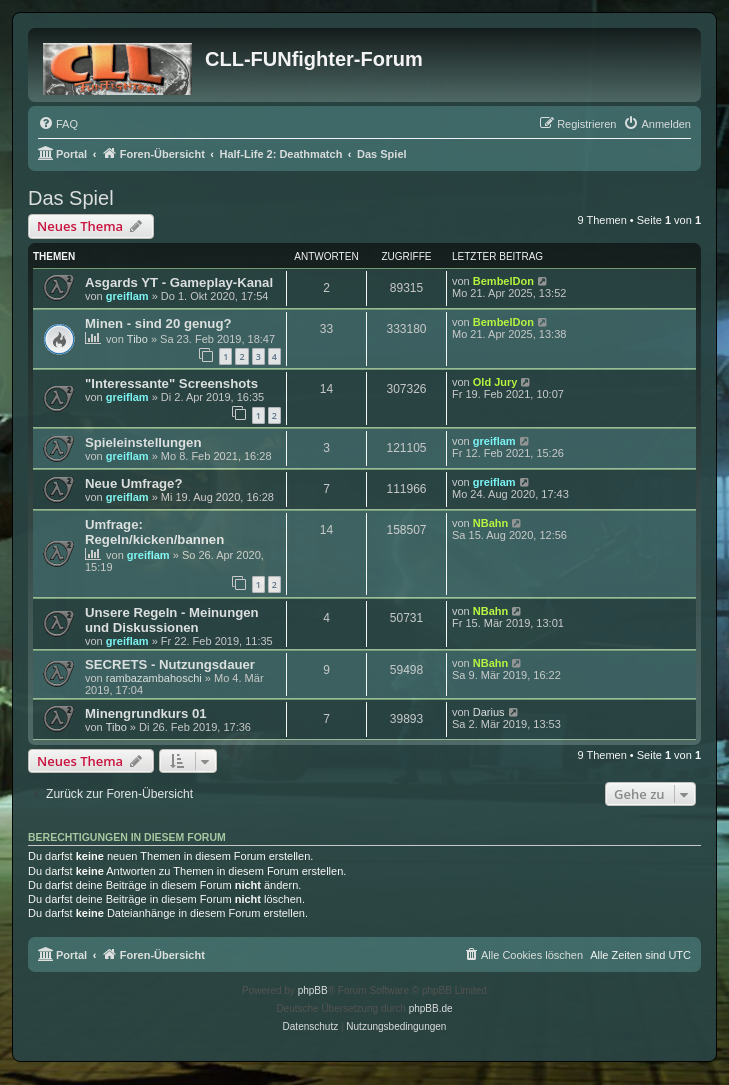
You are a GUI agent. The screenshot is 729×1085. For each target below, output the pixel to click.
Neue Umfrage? (133, 483)
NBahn (490, 523)
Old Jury (495, 382)
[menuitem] (58, 124)
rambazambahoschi (154, 678)
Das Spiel (71, 198)
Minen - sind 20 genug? (158, 323)
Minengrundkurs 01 (146, 713)
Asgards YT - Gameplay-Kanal (179, 282)
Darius (489, 712)
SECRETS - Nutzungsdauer (170, 664)
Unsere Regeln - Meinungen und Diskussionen (172, 620)
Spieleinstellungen (143, 442)
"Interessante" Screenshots (171, 383)
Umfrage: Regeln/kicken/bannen (154, 532)
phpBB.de (431, 1008)
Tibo (137, 339)
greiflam (127, 296)
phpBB (313, 990)
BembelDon (503, 281)
